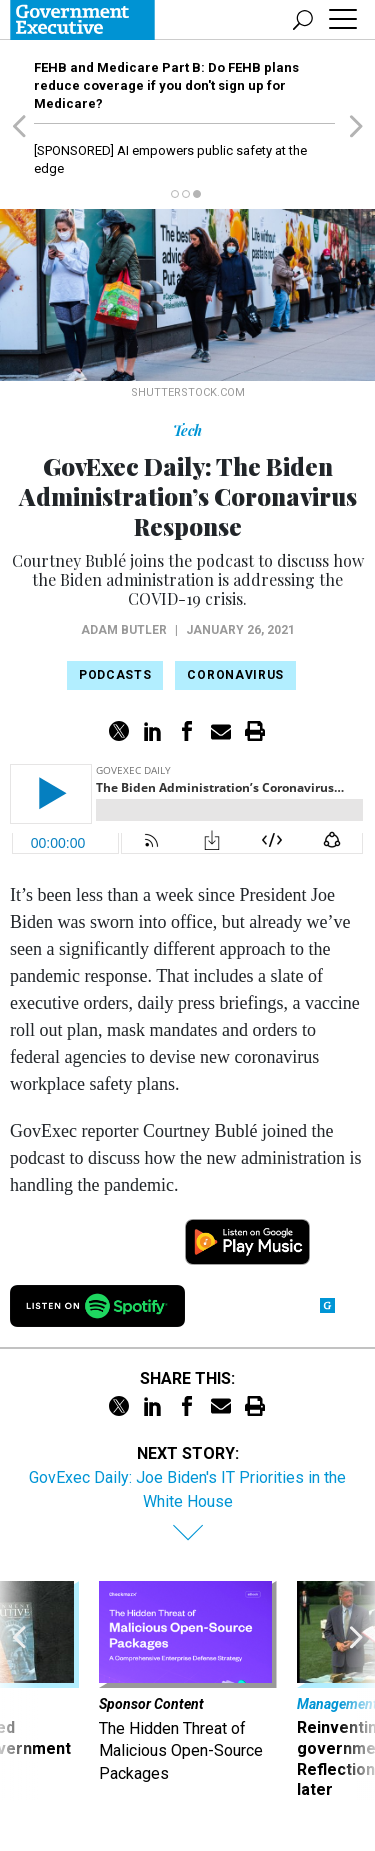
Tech (187, 430)
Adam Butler (124, 630)
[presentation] (19, 1691)
